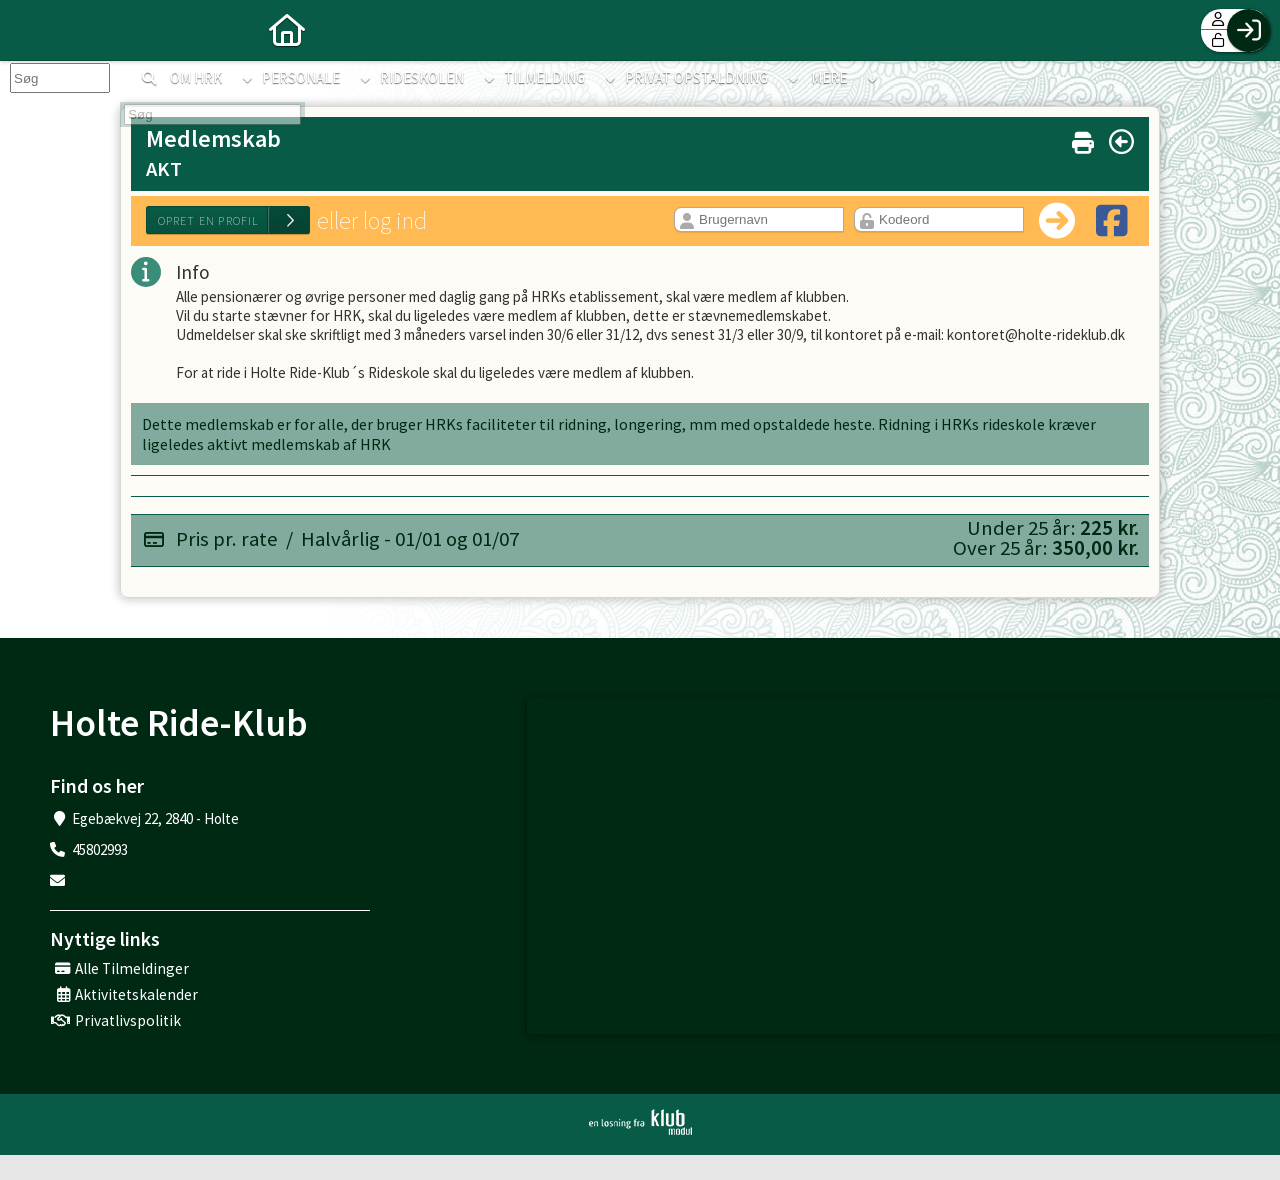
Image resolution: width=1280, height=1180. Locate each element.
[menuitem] (30, 30)
